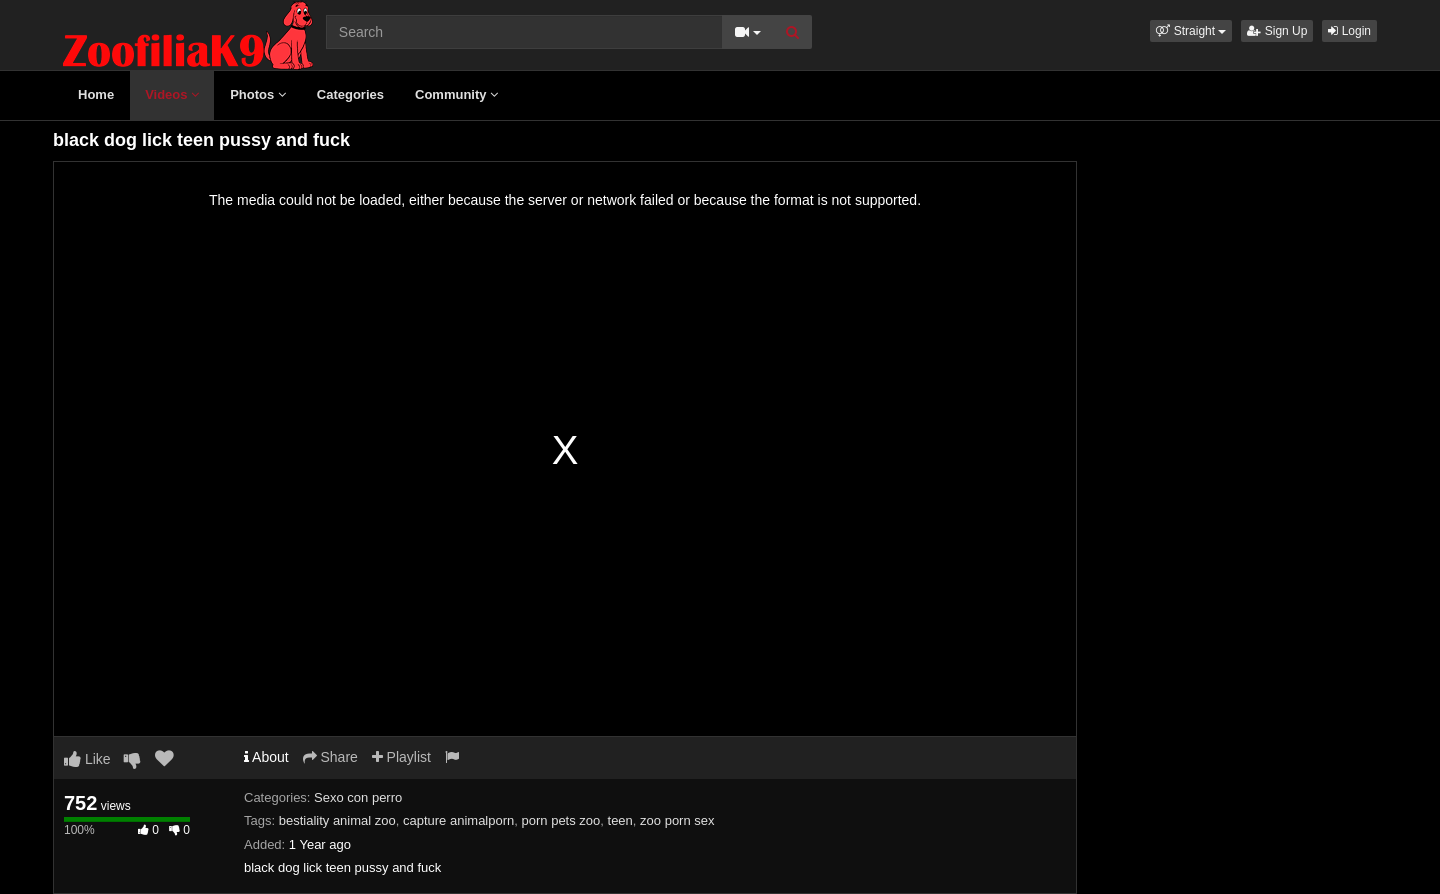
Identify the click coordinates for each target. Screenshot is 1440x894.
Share (330, 757)
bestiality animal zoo (337, 820)
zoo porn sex (677, 820)
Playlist (401, 757)
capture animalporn (458, 820)
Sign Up (1277, 31)
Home (96, 94)
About (266, 757)
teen (620, 820)
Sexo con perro (358, 797)
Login (1349, 31)
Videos (172, 94)
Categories (350, 94)
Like (87, 759)
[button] (1191, 31)
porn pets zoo (561, 820)
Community (456, 94)
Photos (258, 94)
